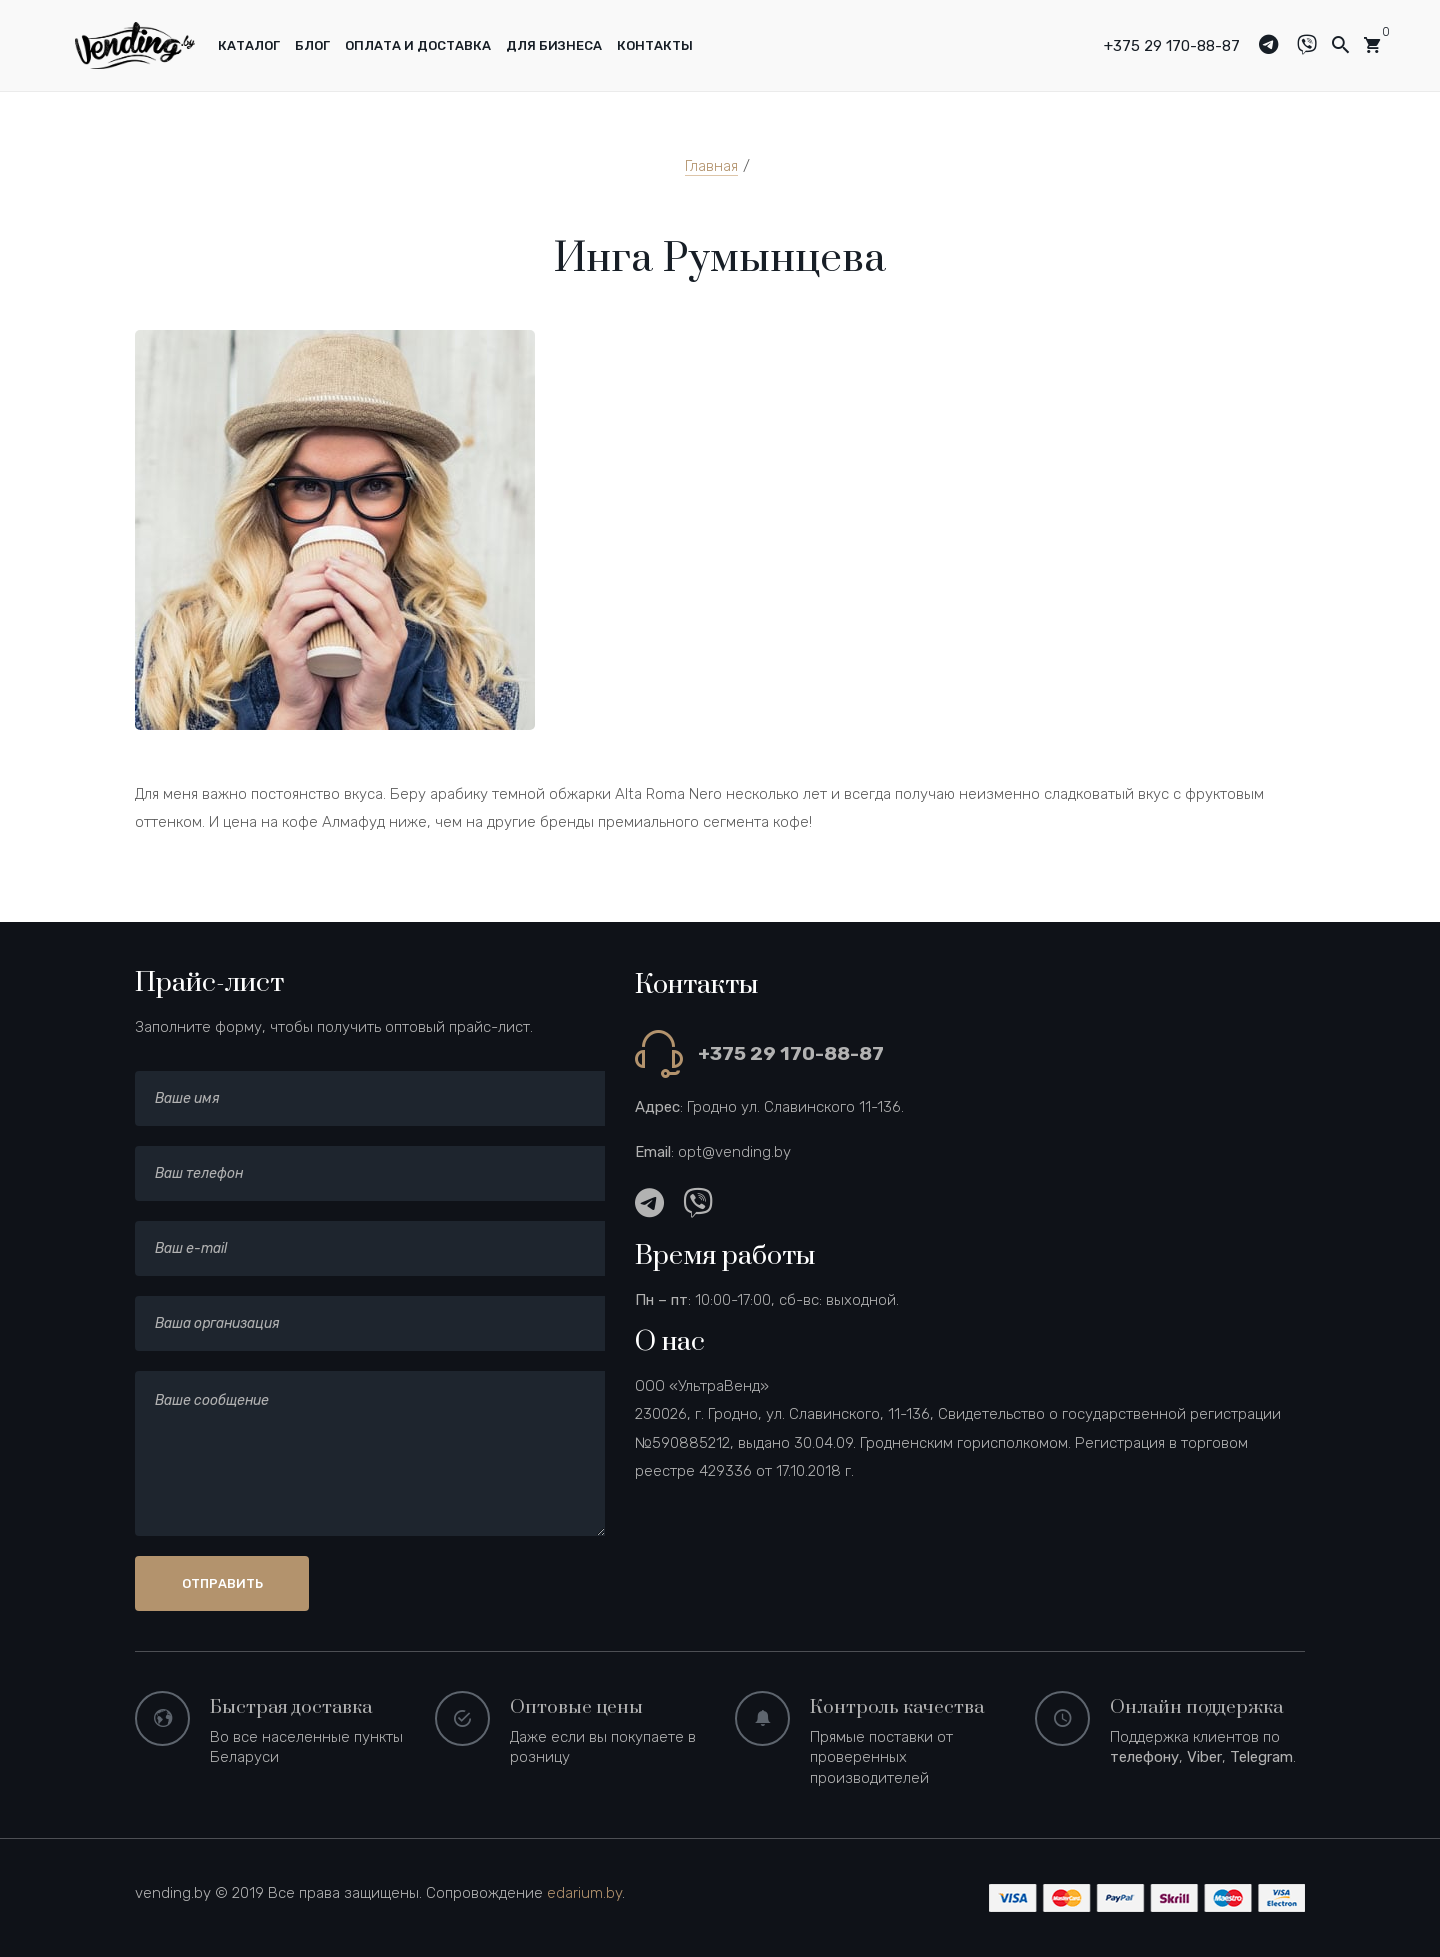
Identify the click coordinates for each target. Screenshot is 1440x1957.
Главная (711, 166)
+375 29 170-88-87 (1172, 46)
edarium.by (584, 1893)
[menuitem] (249, 46)
